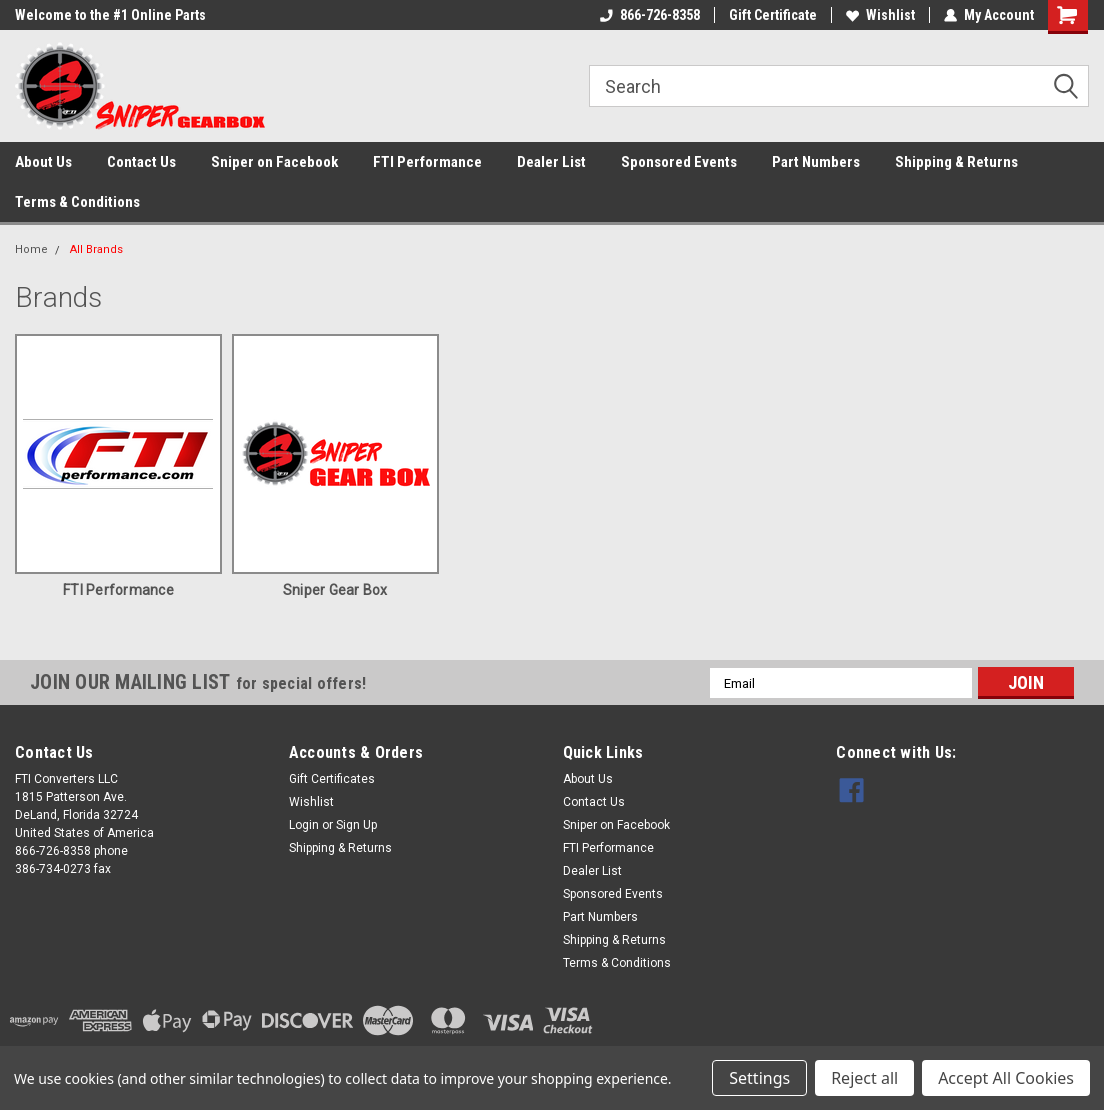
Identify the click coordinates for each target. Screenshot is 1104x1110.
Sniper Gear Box (335, 590)
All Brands (96, 249)
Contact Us (141, 162)
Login (304, 825)
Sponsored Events (679, 162)
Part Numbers (816, 162)
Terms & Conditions (77, 202)
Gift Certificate (773, 15)
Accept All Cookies (1006, 1078)
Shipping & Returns (956, 162)
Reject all (864, 1078)
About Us (43, 162)
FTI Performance (427, 162)
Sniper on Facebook (274, 162)
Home (31, 249)
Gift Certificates (332, 779)
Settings (759, 1078)
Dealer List (551, 162)
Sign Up (356, 825)
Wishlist (880, 15)
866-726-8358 (650, 15)
